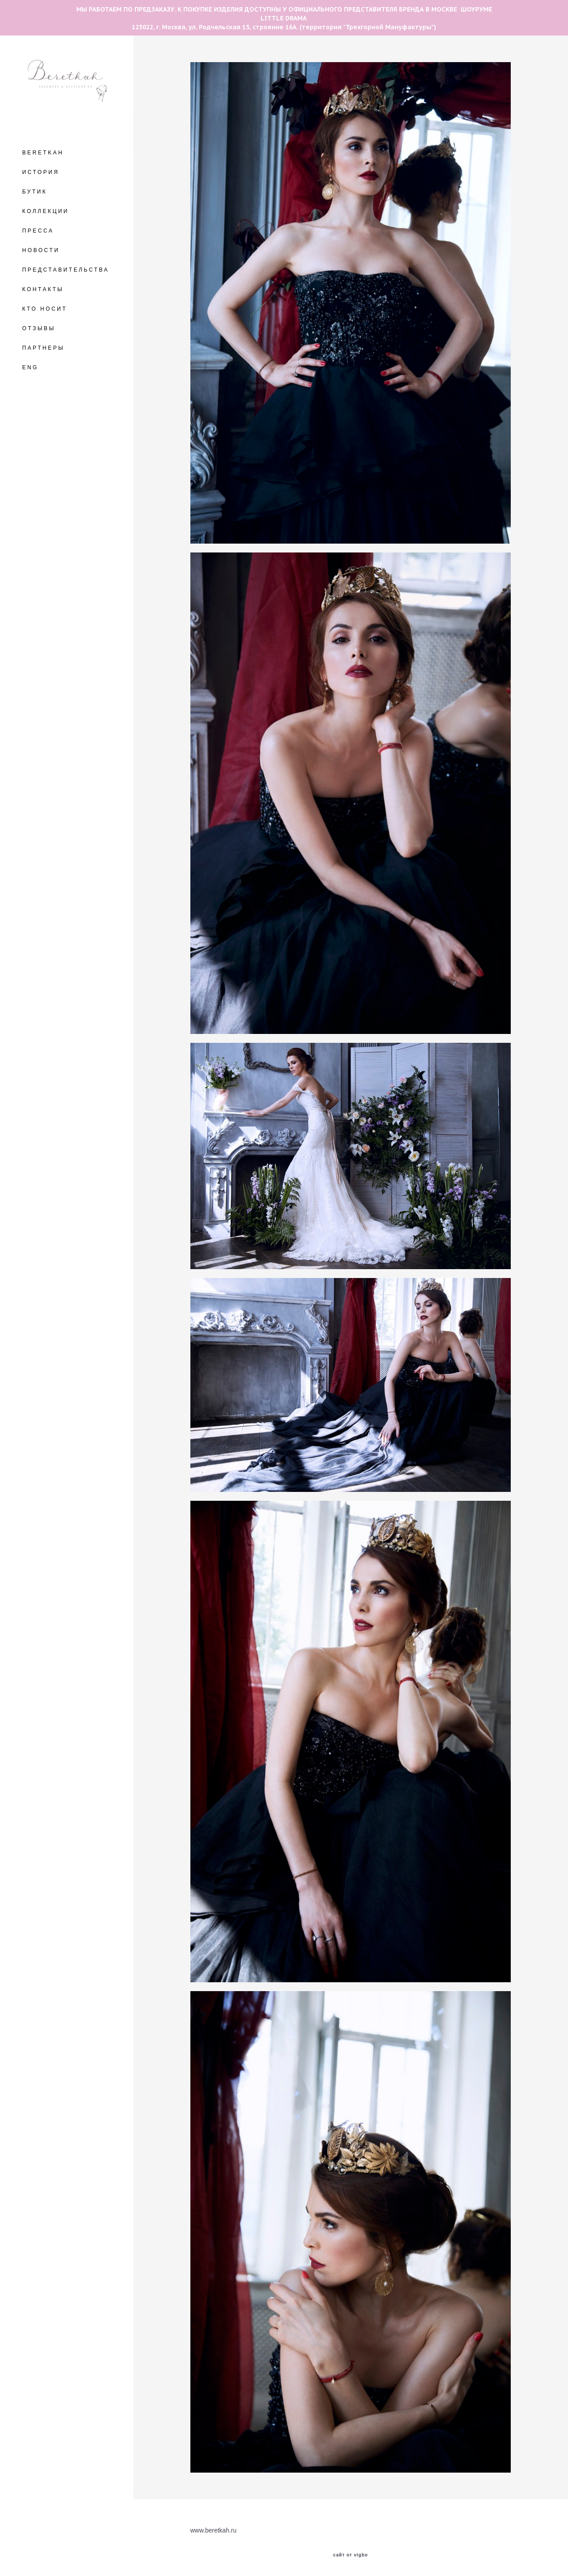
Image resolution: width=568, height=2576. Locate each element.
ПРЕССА (38, 231)
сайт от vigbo (350, 2555)
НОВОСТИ (40, 250)
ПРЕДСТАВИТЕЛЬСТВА (65, 270)
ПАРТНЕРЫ (43, 348)
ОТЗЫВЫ (38, 328)
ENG (30, 367)
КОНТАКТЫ (43, 289)
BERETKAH (42, 153)
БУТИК (34, 192)
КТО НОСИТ (44, 309)
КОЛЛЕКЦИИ (45, 211)
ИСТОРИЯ (40, 172)
